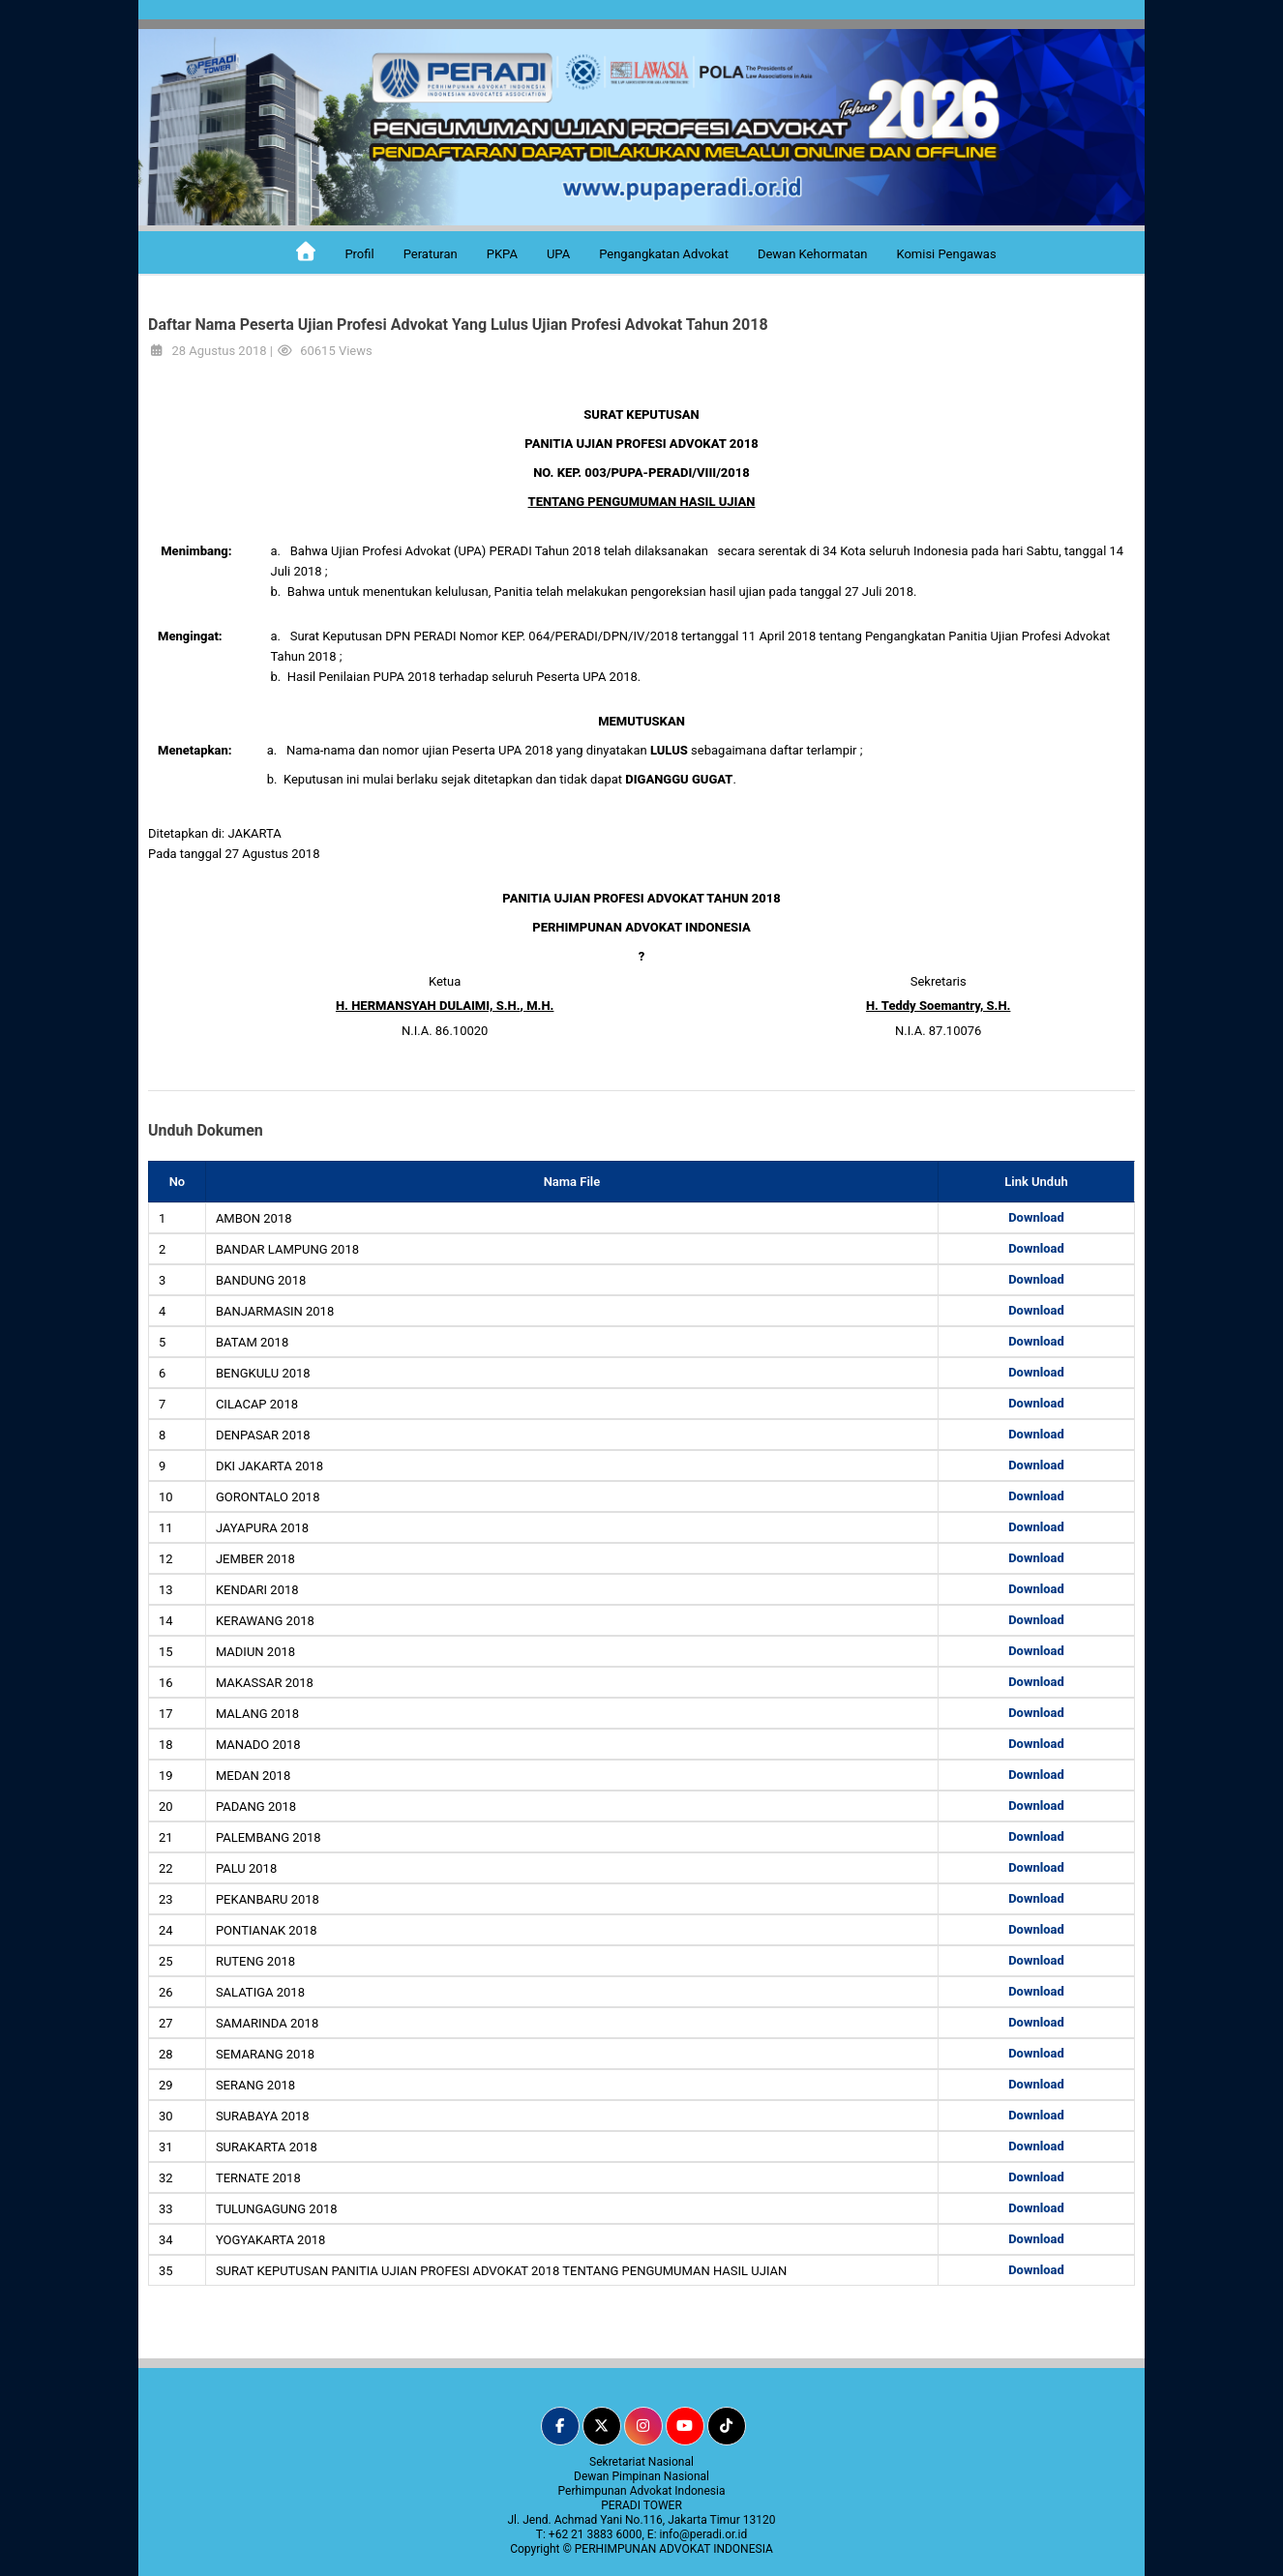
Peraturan (430, 254)
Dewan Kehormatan (813, 254)
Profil (358, 254)
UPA (558, 254)
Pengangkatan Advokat (664, 254)
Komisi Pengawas (946, 254)
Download (1036, 1217)
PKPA (502, 254)
